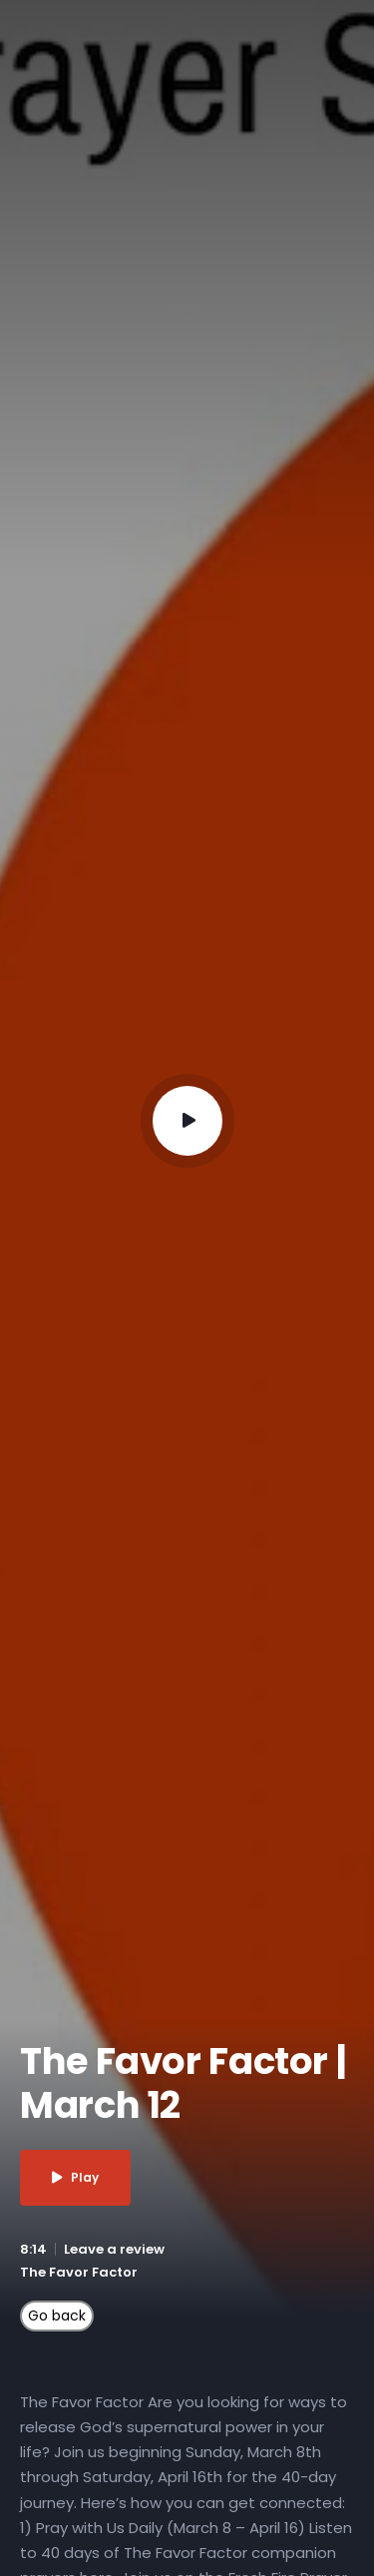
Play (75, 2177)
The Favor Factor (79, 2272)
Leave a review (114, 2249)
